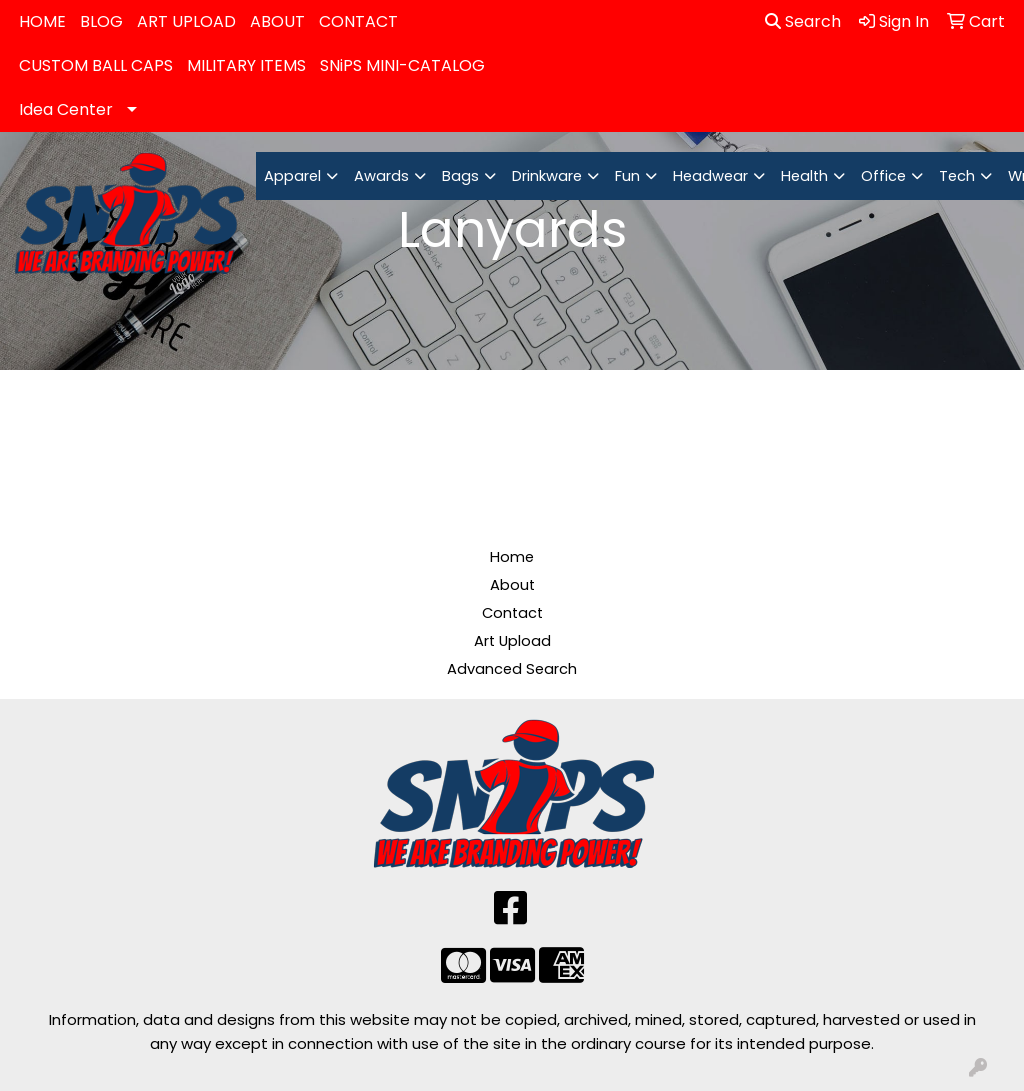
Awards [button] (381, 176)
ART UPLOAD (186, 21)
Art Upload (512, 641)
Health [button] (804, 176)
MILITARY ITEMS (246, 65)
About (512, 585)
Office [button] (883, 176)
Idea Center (66, 109)
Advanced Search (512, 669)
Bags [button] (460, 176)
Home (512, 557)
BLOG (101, 21)
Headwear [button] (710, 176)
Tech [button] (957, 176)
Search (803, 21)
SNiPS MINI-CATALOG (402, 65)
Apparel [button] (292, 176)
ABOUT (277, 21)
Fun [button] (627, 176)
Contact (512, 613)
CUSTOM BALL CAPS (96, 65)
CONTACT (358, 21)
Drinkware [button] (547, 176)
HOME (42, 21)
